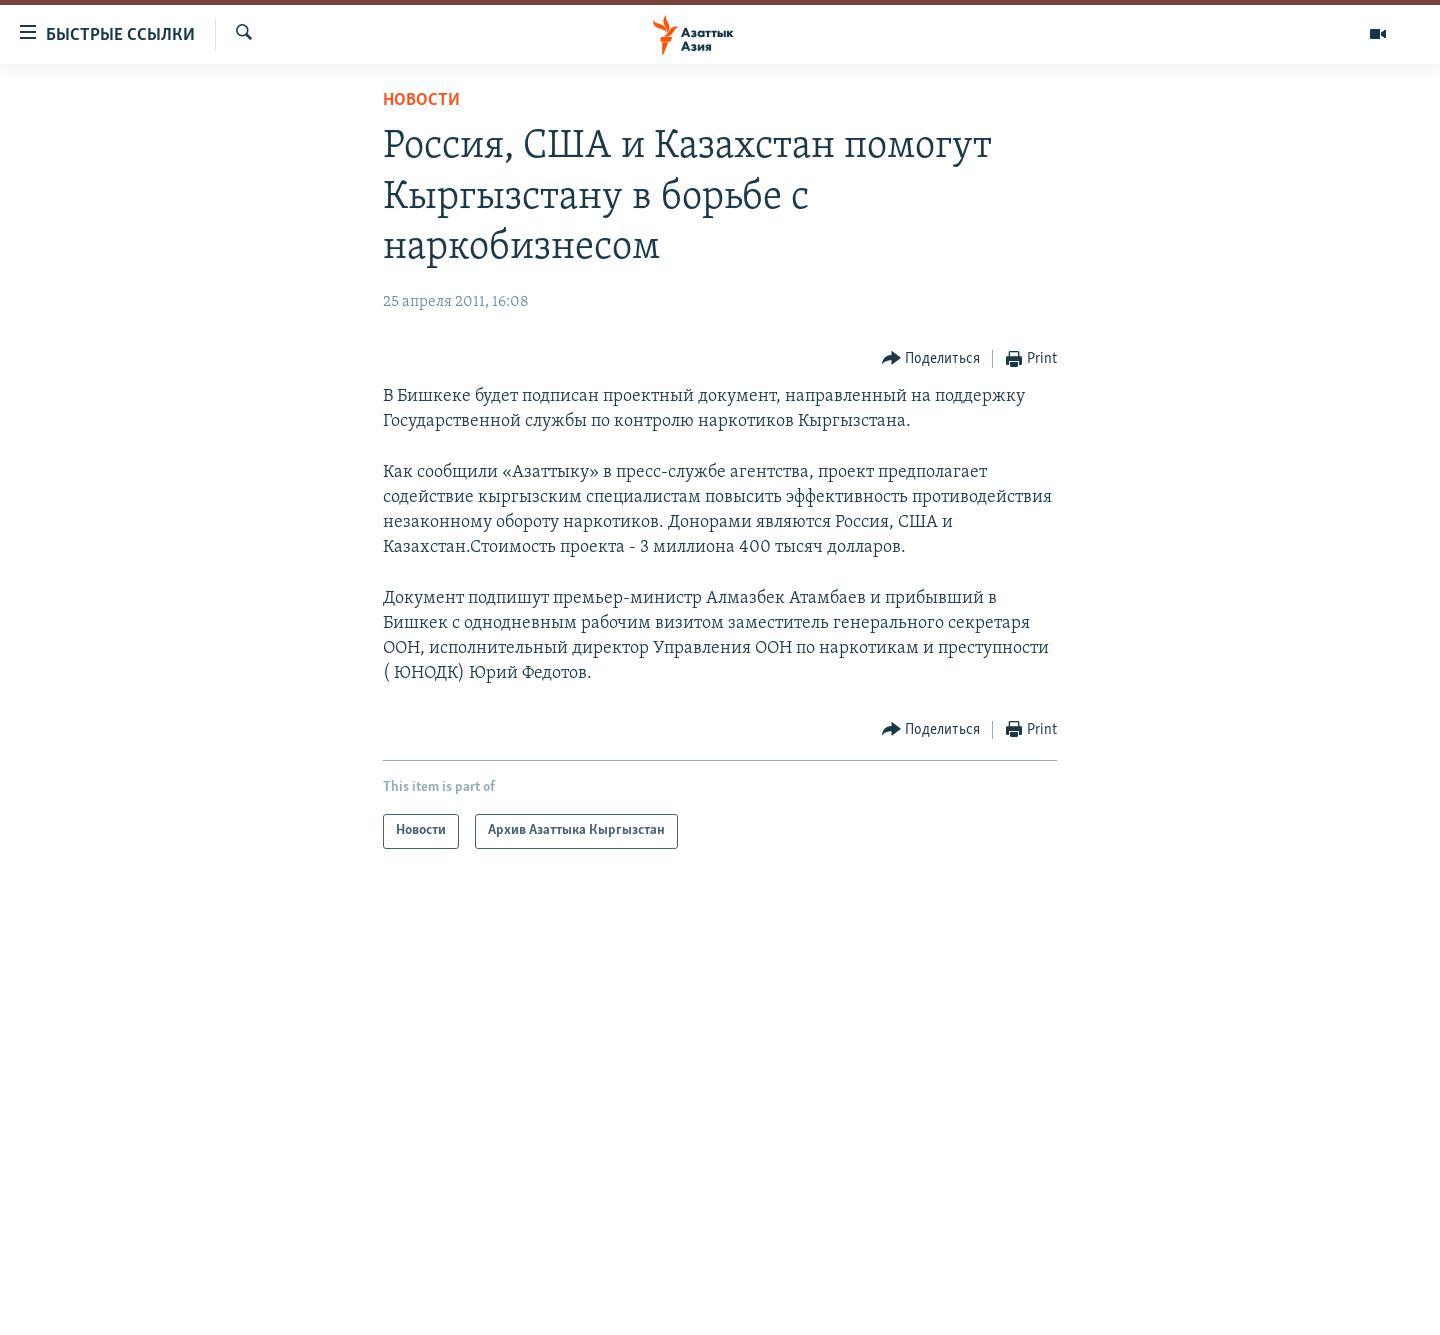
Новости (421, 100)
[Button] (931, 359)
